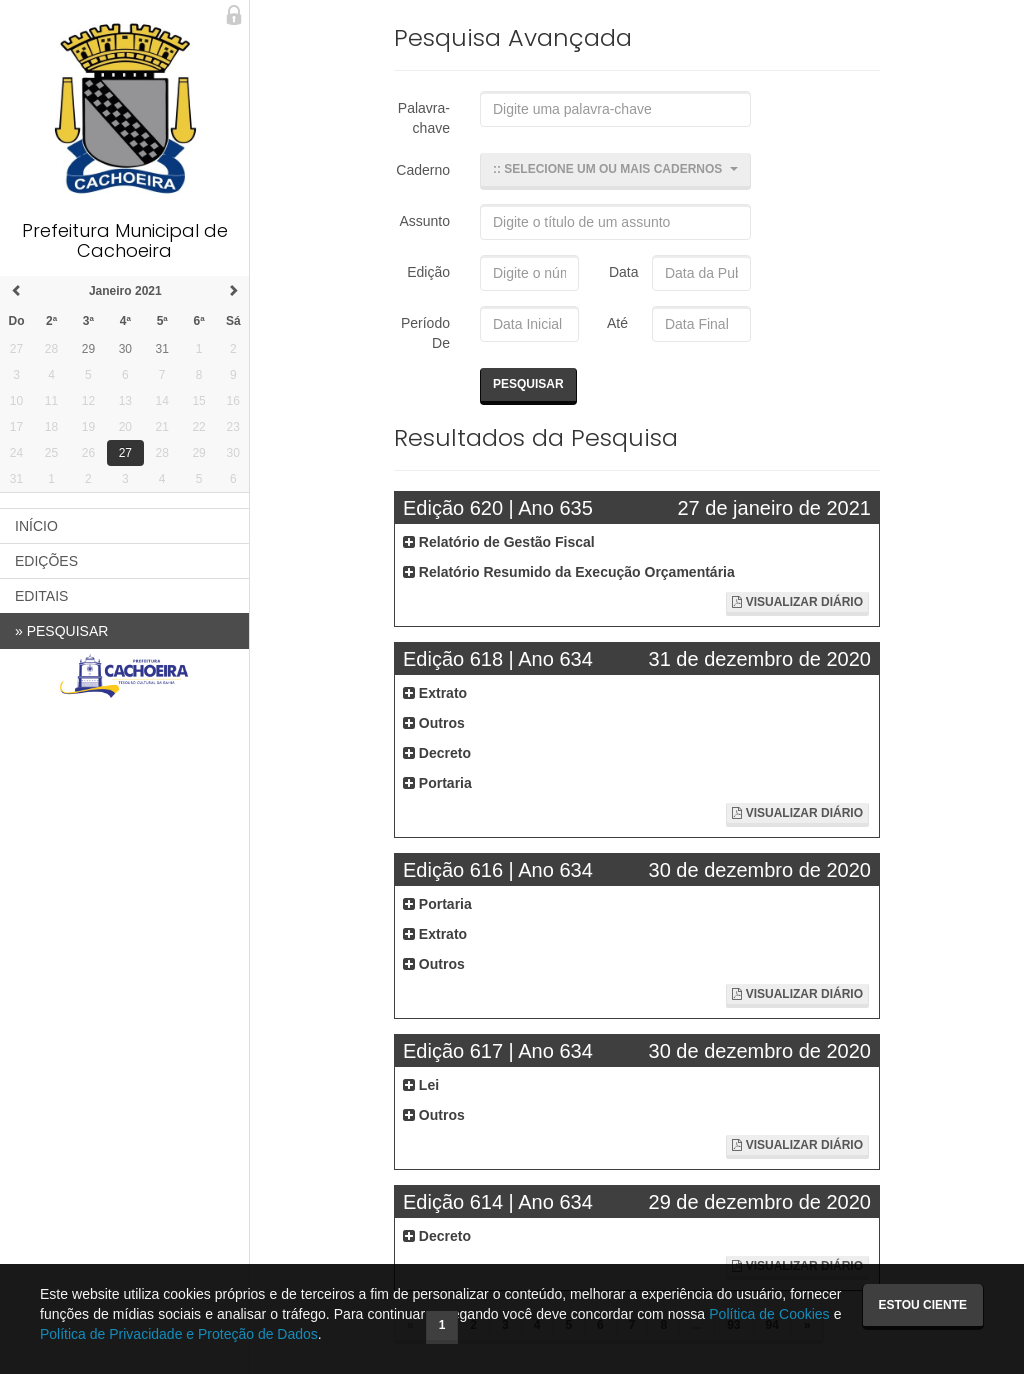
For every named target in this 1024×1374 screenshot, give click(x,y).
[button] (615, 171)
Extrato (435, 693)
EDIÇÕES (46, 561)
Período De (425, 333)
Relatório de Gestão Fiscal (499, 542)
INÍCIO (36, 526)
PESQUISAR (61, 631)
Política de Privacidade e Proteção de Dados (179, 1334)
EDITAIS (41, 596)
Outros (434, 723)
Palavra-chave (424, 118)
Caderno (423, 170)
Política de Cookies (769, 1314)
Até (614, 323)
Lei (421, 1085)
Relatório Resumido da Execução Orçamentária (569, 572)
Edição (428, 272)
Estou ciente (923, 1305)
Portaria (437, 783)
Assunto (424, 221)
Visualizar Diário (797, 602)
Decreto (437, 753)
